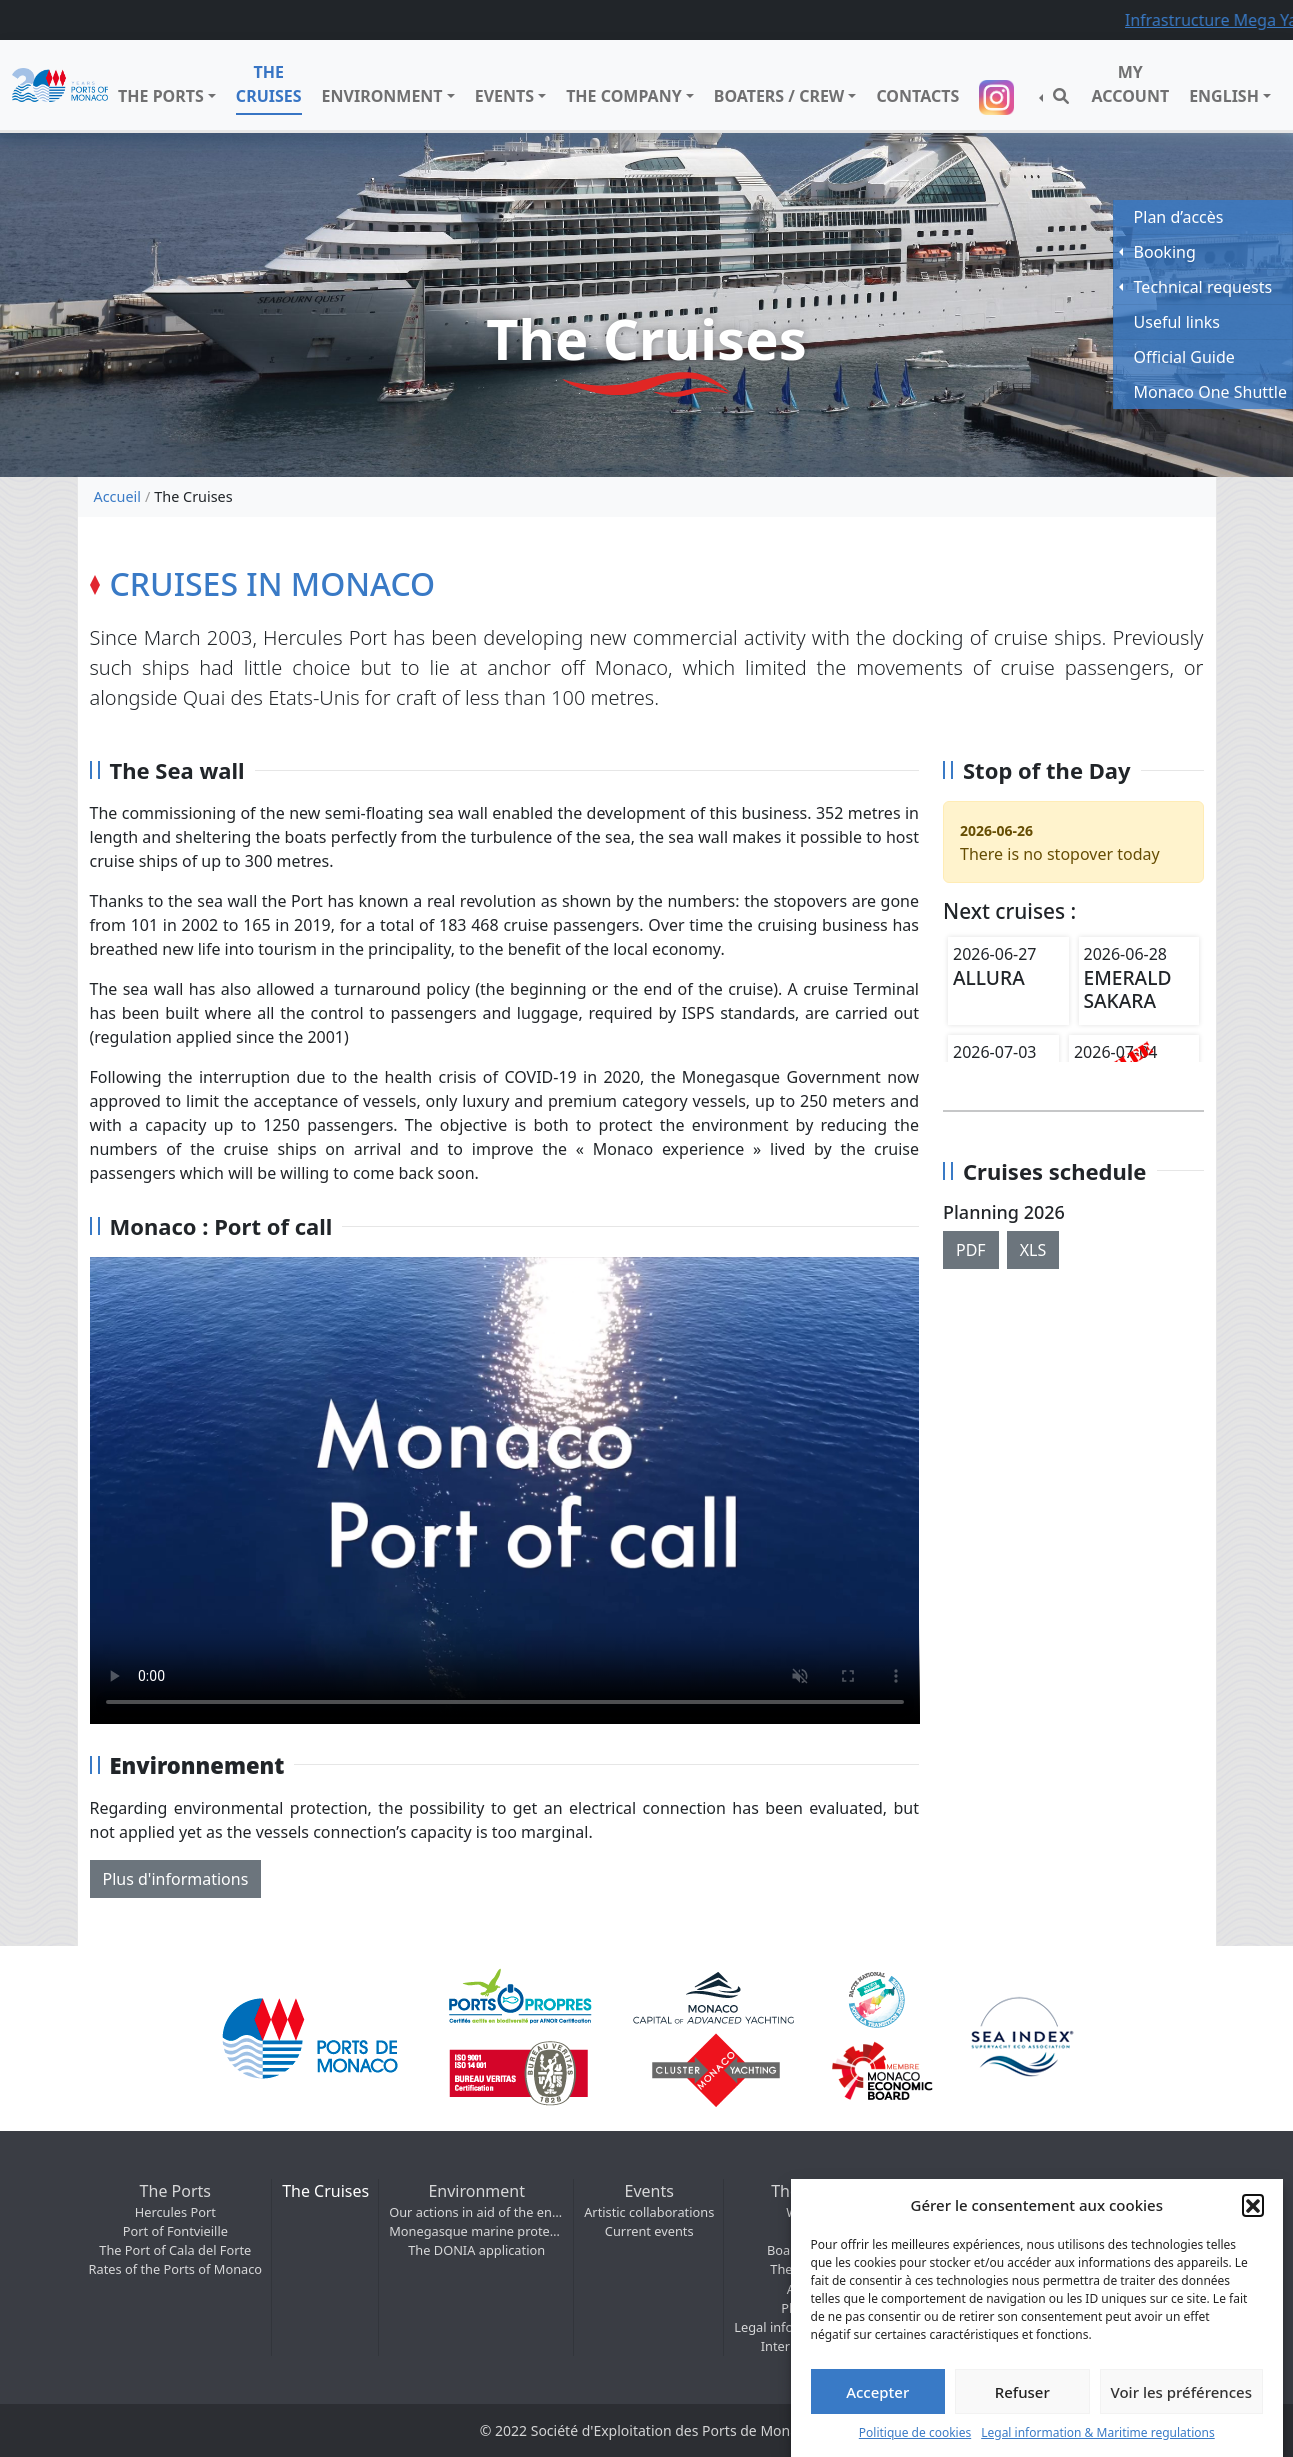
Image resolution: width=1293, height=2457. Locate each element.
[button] (1253, 2205)
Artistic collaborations (649, 2212)
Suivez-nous (999, 97)
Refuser (1022, 2392)
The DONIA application (476, 2250)
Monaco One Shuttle (1210, 392)
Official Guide (1184, 357)
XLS (1033, 1250)
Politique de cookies (915, 2432)
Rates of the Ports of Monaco (176, 2269)
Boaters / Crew (779, 96)
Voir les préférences (1181, 2392)
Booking (1165, 252)
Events (504, 96)
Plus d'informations (176, 1879)
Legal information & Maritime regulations (1098, 2432)
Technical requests (1203, 287)
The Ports (161, 96)
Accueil (117, 496)
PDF (971, 1250)
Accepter (877, 2392)
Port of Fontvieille (175, 2231)
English (1224, 96)
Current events (649, 2231)
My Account (1130, 84)
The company (624, 96)
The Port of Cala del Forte (175, 2250)
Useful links (1177, 322)
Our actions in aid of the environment (476, 2212)
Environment (382, 96)
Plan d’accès (1179, 217)
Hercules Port (175, 2212)
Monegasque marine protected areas (476, 2231)
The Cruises (269, 84)
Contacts (917, 96)
